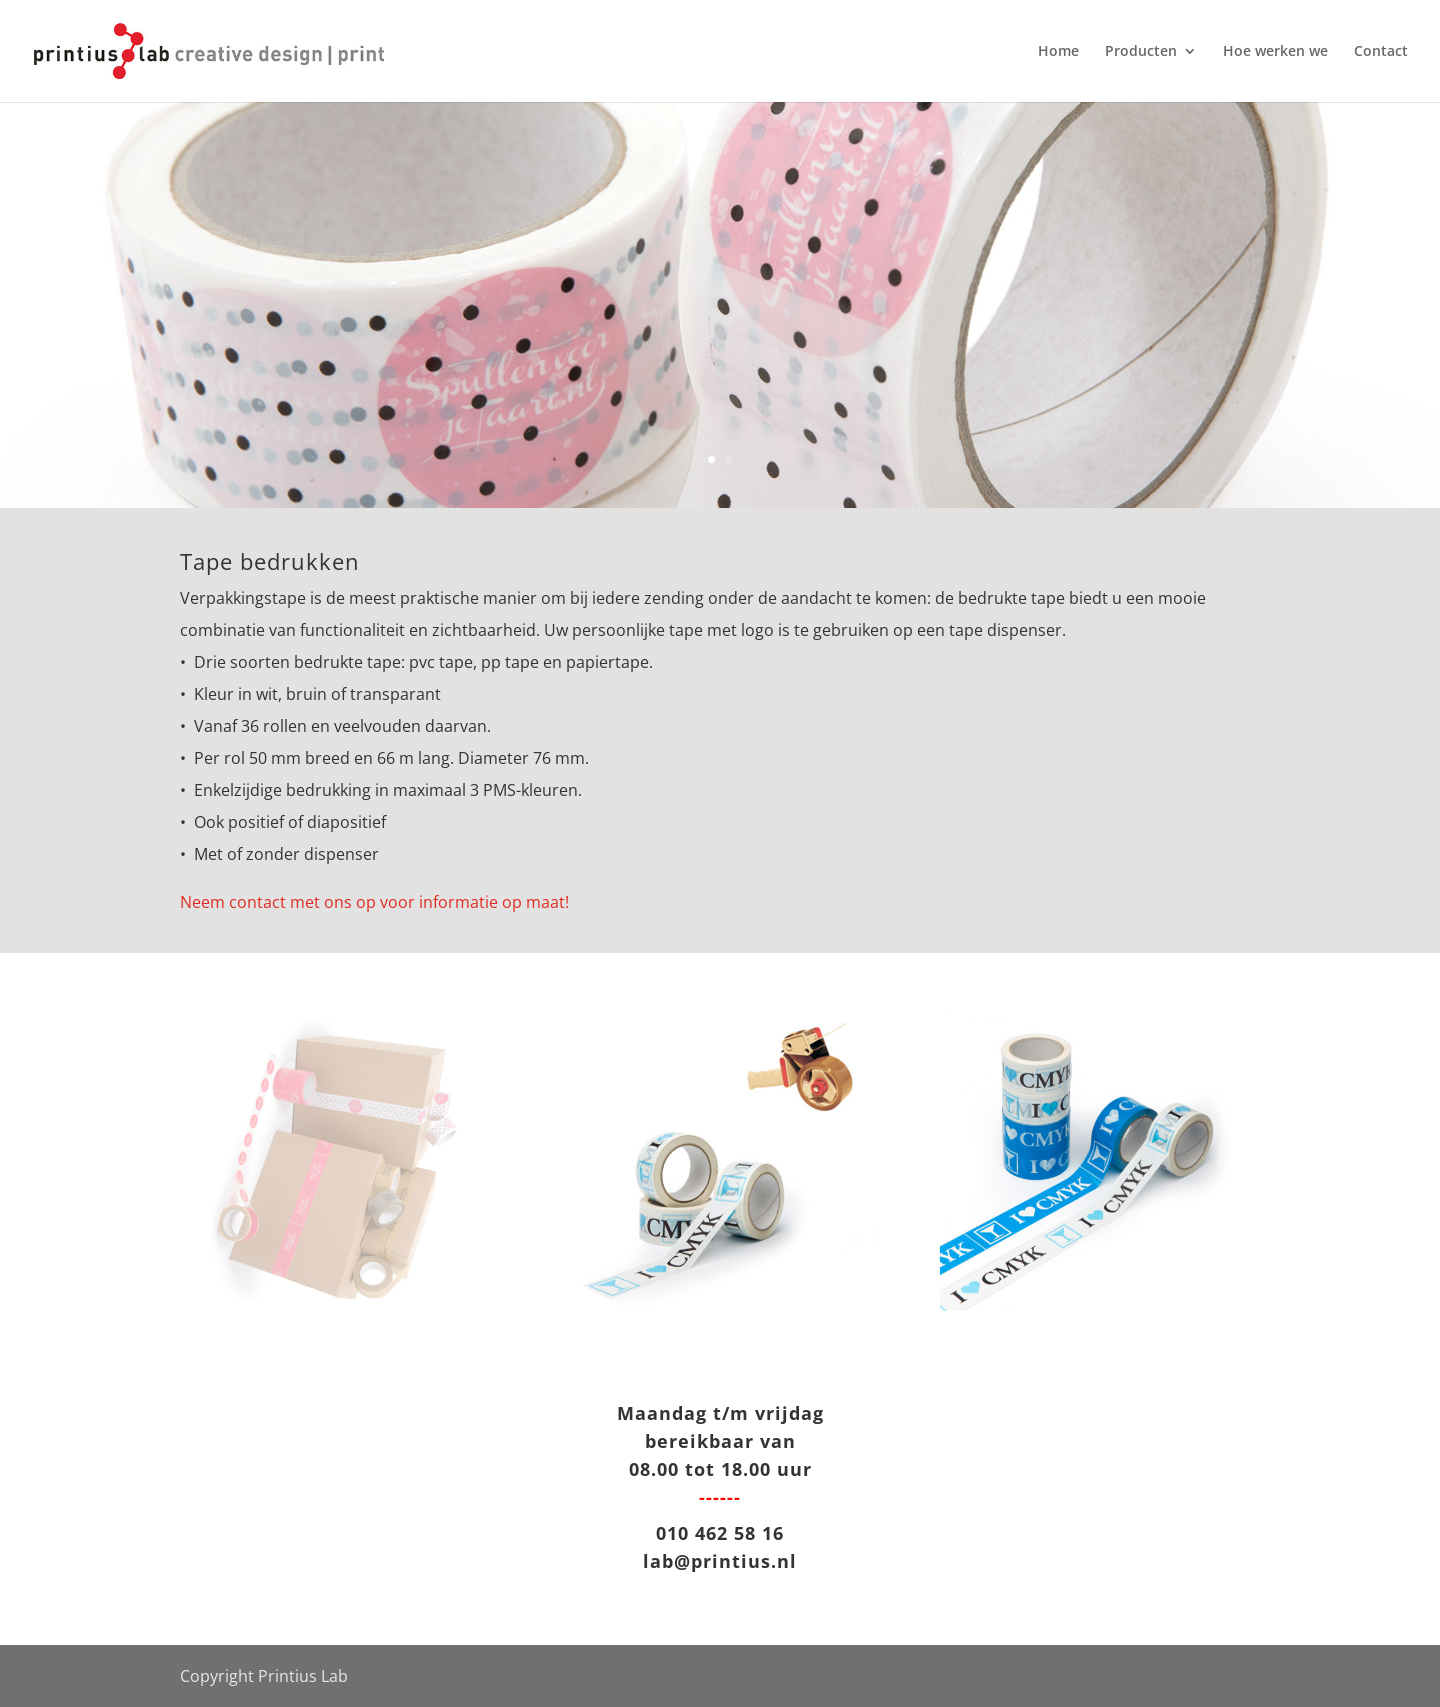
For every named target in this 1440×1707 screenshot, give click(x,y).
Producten (1141, 52)
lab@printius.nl (720, 1561)
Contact (1381, 52)
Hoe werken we (1275, 52)
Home (1058, 52)
